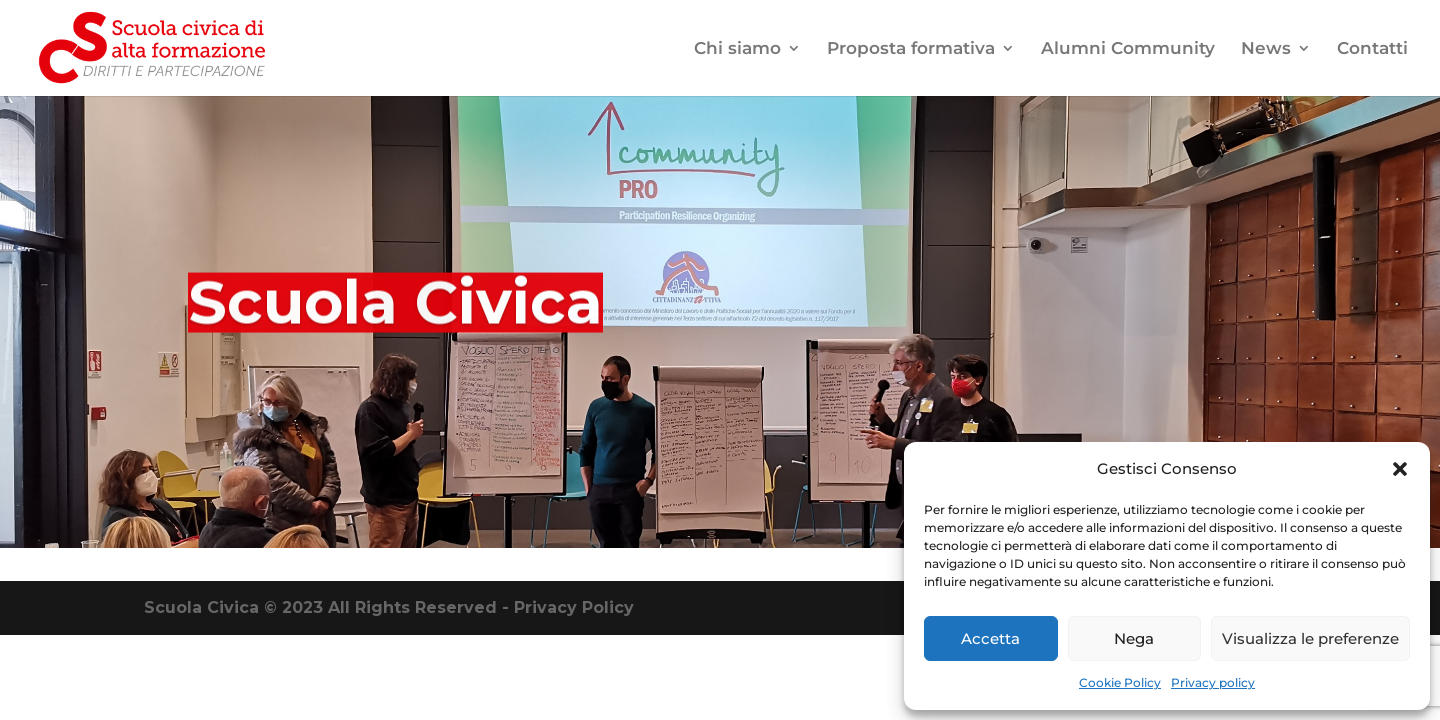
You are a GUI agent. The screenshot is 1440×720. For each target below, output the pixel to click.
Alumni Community (1128, 49)
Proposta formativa (911, 49)
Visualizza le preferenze (1310, 638)
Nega (1134, 638)
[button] (1400, 469)
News (1266, 49)
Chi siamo (737, 49)
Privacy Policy (574, 607)
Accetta (990, 638)
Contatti (1372, 49)
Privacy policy (1213, 682)
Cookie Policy (1120, 682)
